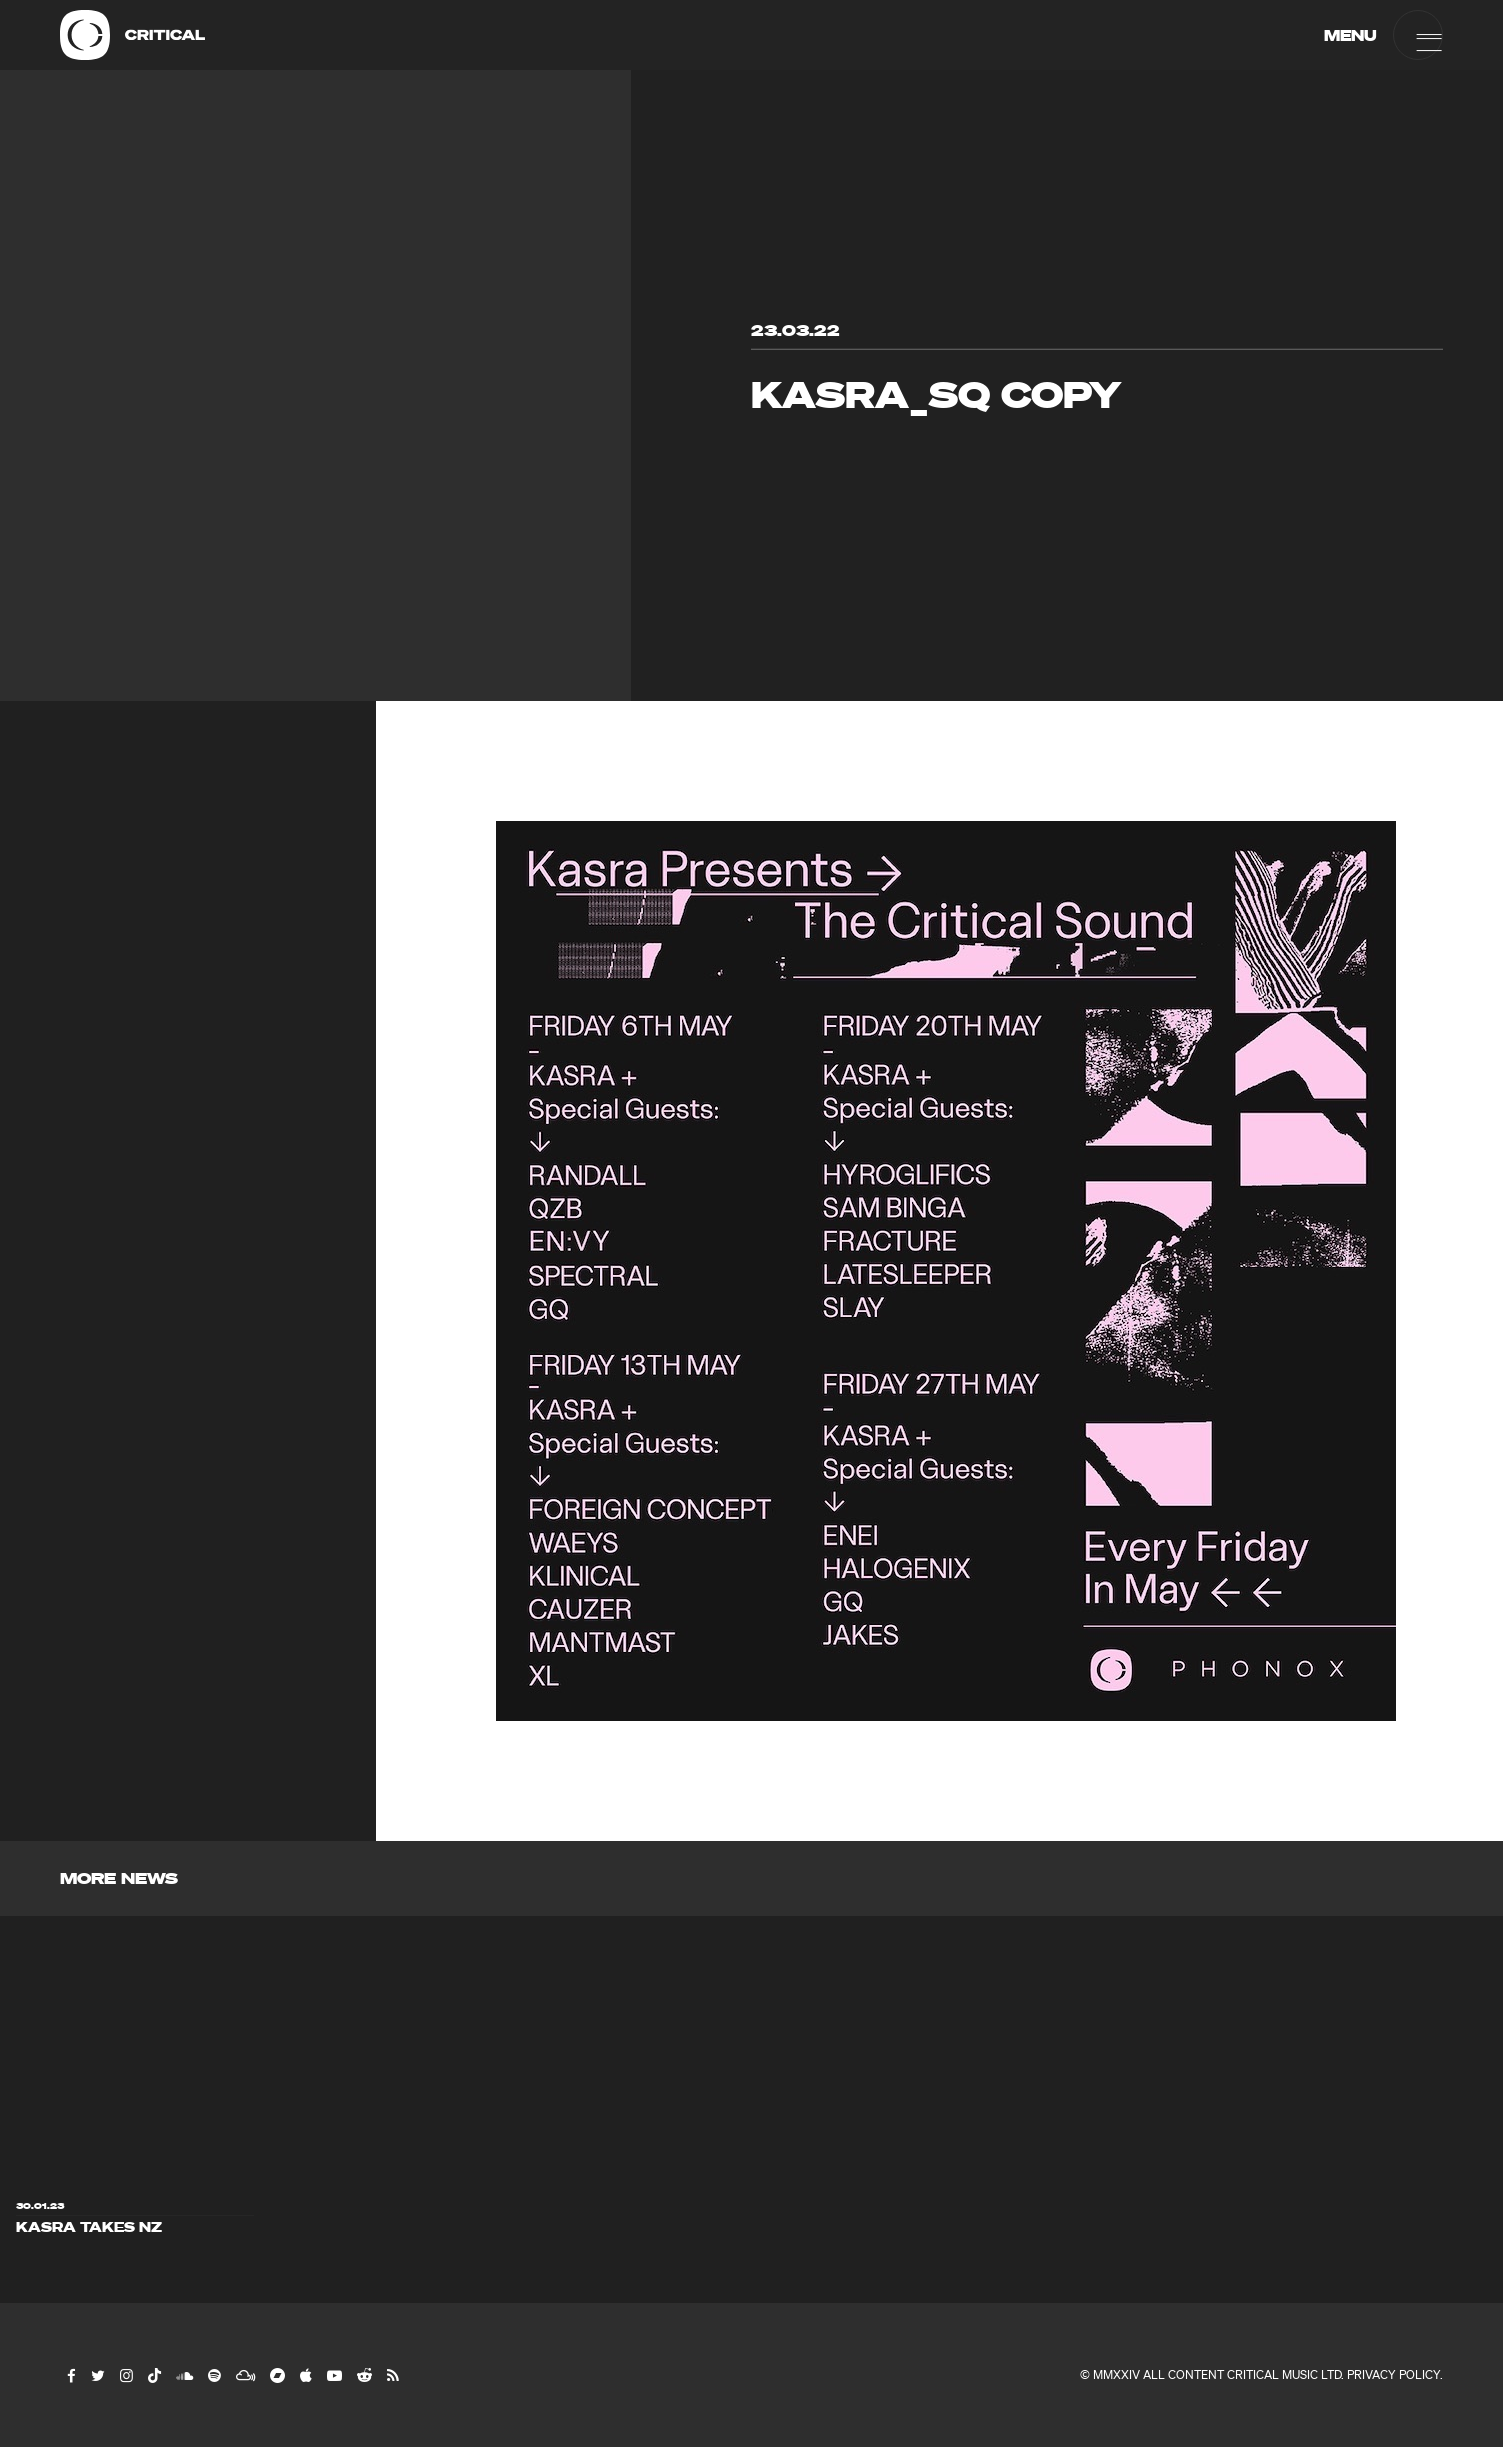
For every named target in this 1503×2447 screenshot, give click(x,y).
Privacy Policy (1393, 2374)
